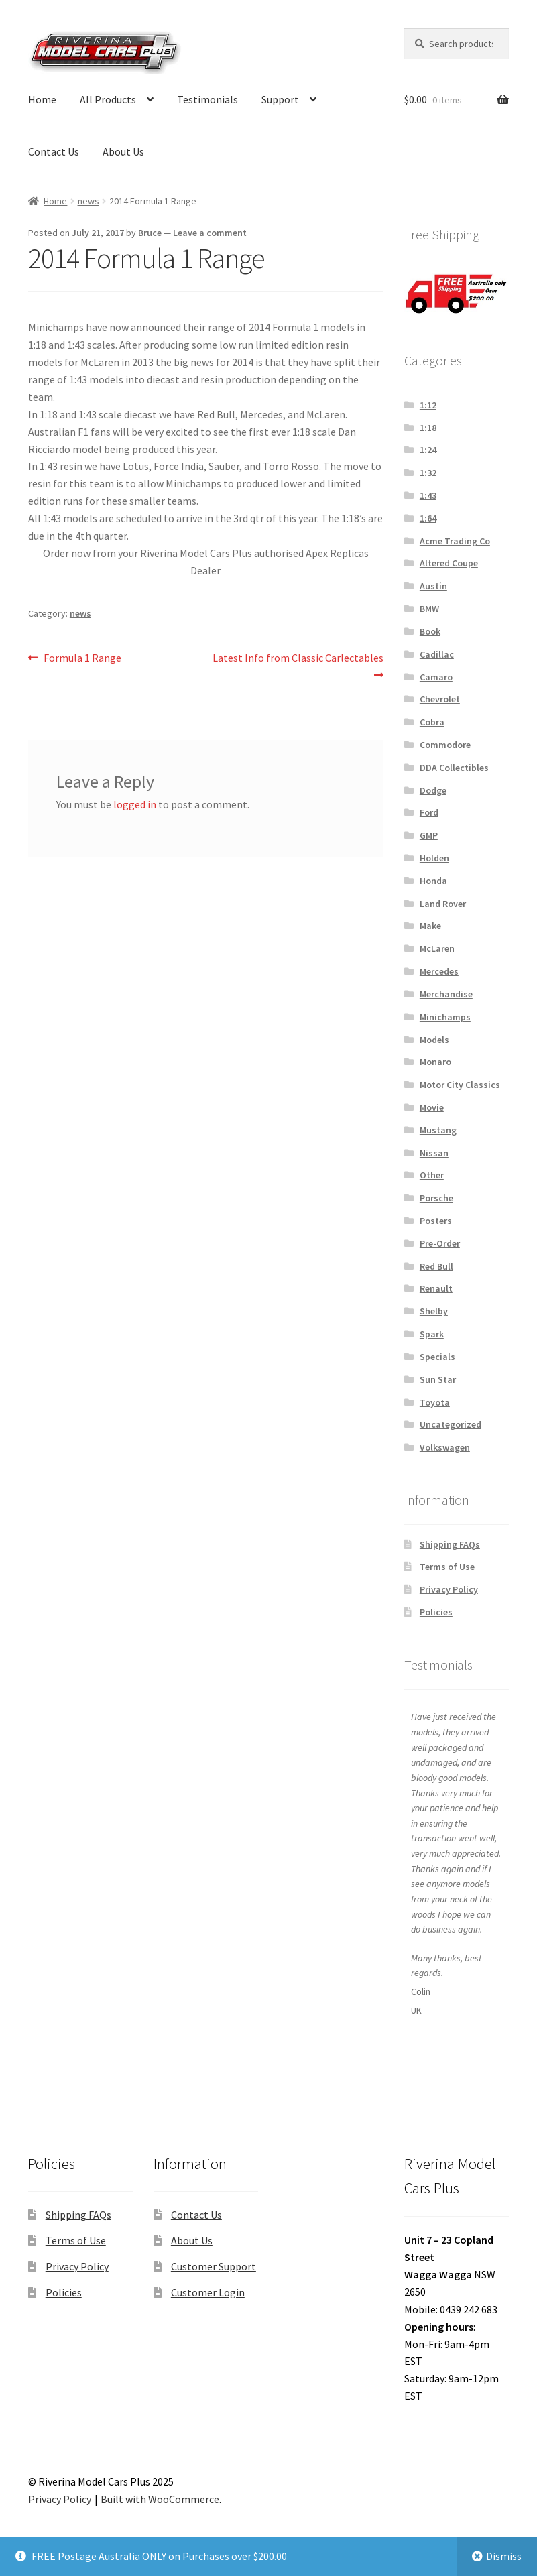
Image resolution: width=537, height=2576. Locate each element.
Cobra (432, 722)
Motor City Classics (460, 1085)
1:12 (428, 405)
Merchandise (446, 994)
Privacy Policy (449, 1589)
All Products (108, 99)
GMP (429, 835)
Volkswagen (445, 1447)
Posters (436, 1221)
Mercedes (439, 971)
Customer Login (208, 2292)
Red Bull (436, 1266)
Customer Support (213, 2266)
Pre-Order (440, 1243)
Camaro (436, 677)
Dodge (433, 790)
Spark (432, 1334)
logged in (134, 804)
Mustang (438, 1130)
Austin (433, 586)
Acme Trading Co (455, 541)
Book (430, 631)
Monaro (435, 1062)
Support (280, 99)
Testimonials (207, 99)
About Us (123, 151)
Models (434, 1040)
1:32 (428, 473)
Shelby (434, 1311)
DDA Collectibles (454, 767)
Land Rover (443, 904)
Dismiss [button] (504, 2556)
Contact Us (53, 151)
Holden (434, 858)
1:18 (428, 428)
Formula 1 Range (82, 658)
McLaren (437, 948)
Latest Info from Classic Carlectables (297, 665)
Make (430, 926)
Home (42, 99)
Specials (437, 1357)
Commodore (445, 745)
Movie (432, 1107)
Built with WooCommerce (160, 2499)
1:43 (428, 495)
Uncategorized (450, 1424)
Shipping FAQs (450, 1544)
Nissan (434, 1153)
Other (432, 1175)
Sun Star (438, 1379)
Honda (433, 881)
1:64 (428, 518)
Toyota (435, 1402)
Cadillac (437, 654)
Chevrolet (440, 699)
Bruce (150, 233)
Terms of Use (447, 1566)
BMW (429, 609)
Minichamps (445, 1017)
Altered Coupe (449, 563)
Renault (436, 1288)
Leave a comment (210, 233)
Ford (429, 812)
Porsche (436, 1198)
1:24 (428, 450)
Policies (436, 1612)
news (88, 201)
